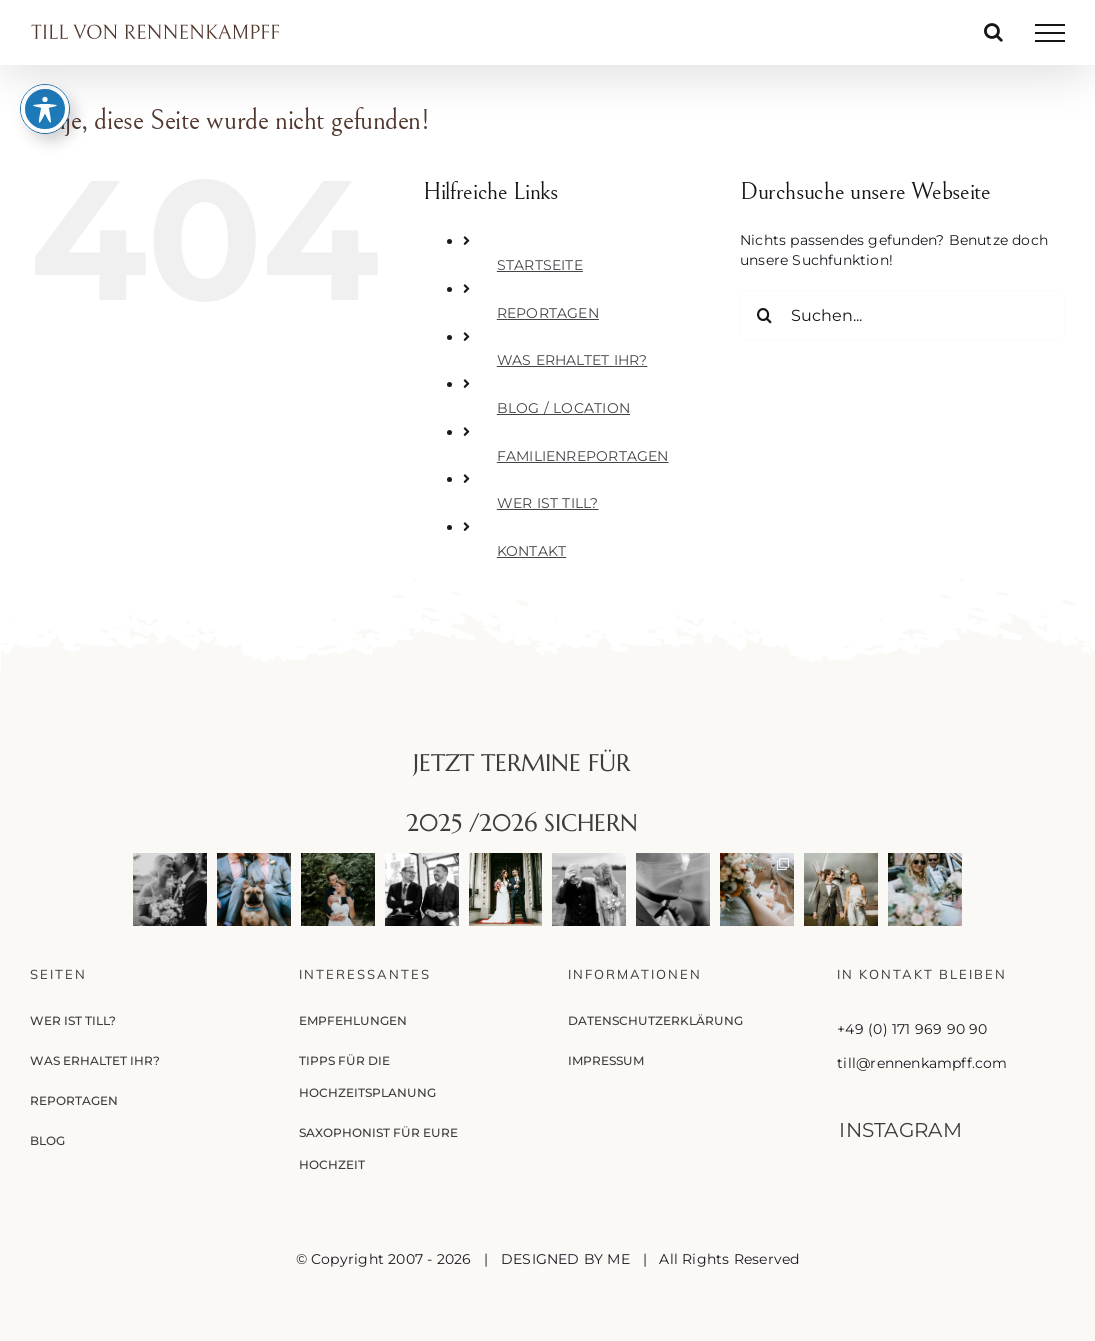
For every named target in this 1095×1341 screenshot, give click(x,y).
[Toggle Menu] (1050, 33)
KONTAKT (531, 551)
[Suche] (765, 315)
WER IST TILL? (548, 503)
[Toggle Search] (993, 32)
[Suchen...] (902, 315)
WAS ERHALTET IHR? (572, 360)
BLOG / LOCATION (563, 408)
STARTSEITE (540, 265)
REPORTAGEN (548, 313)
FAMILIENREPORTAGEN (583, 456)
